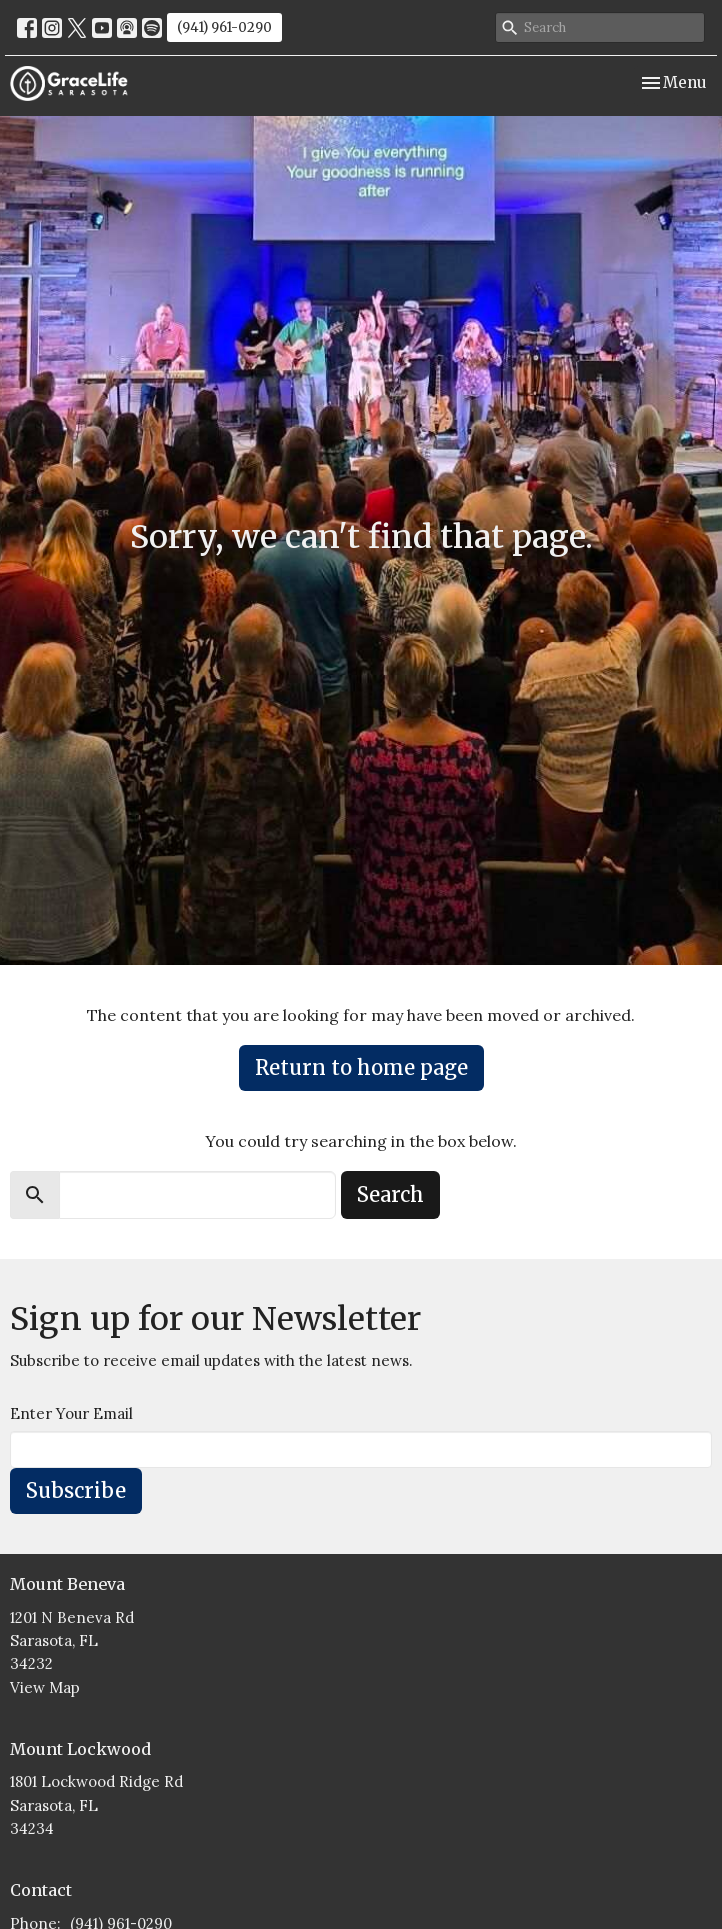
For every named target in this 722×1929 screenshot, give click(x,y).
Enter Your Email (71, 1413)
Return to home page (361, 1067)
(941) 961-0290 (224, 27)
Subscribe (76, 1490)
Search (390, 1194)
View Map (45, 1687)
